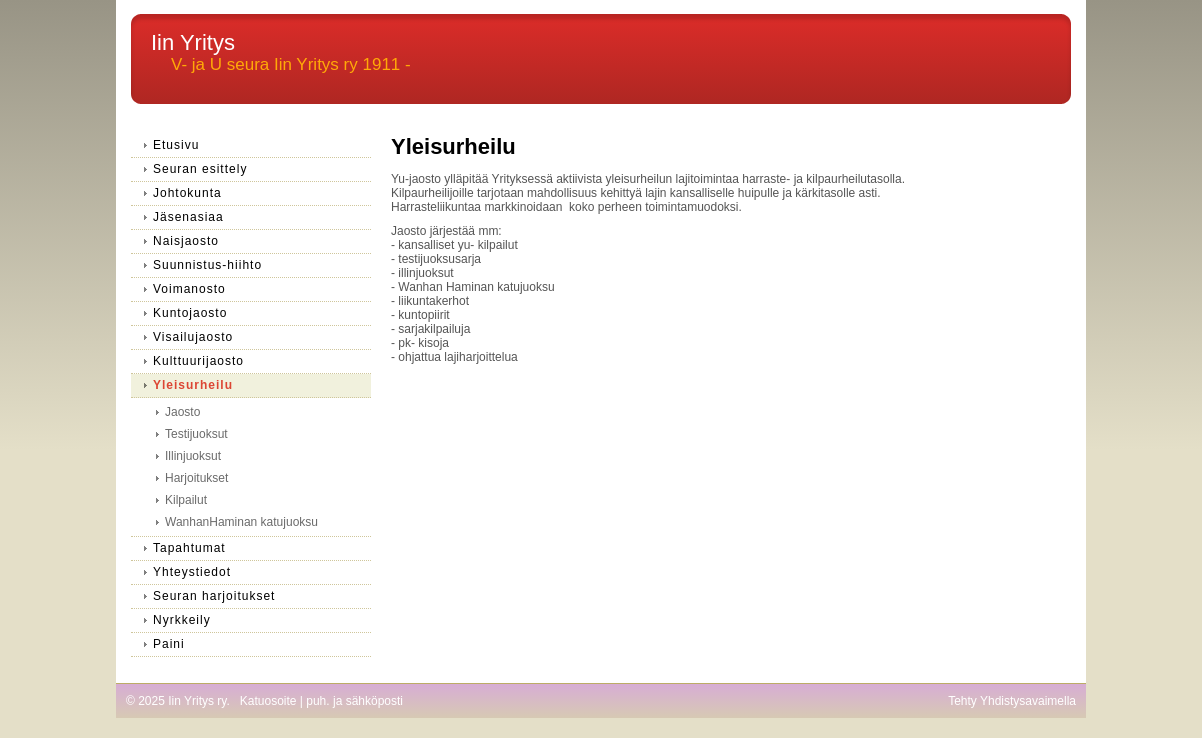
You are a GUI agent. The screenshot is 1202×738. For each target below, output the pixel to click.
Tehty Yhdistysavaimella (1012, 701)
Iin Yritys (193, 42)
